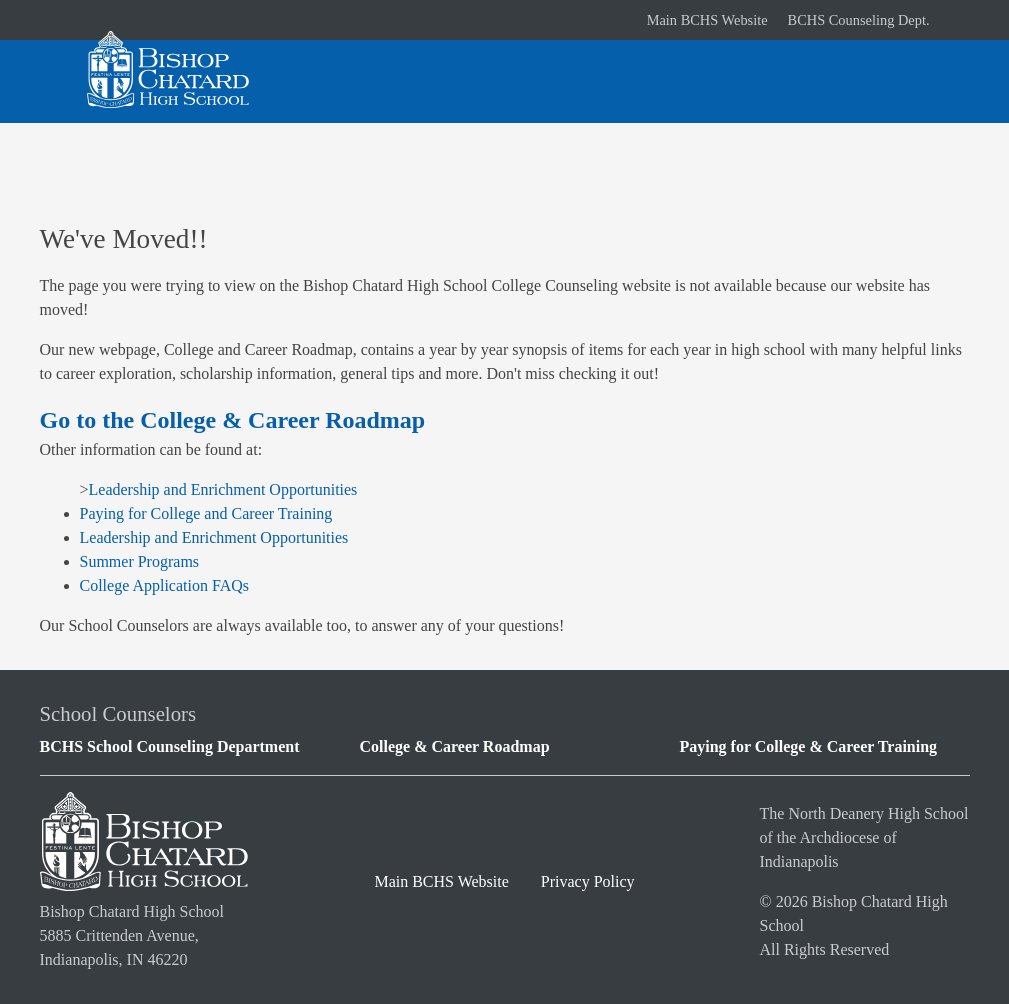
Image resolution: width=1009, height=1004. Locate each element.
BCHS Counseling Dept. (859, 20)
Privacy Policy (588, 881)
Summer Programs (140, 561)
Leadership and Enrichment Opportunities (223, 489)
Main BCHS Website (707, 20)
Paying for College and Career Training (206, 513)
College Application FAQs (164, 585)
